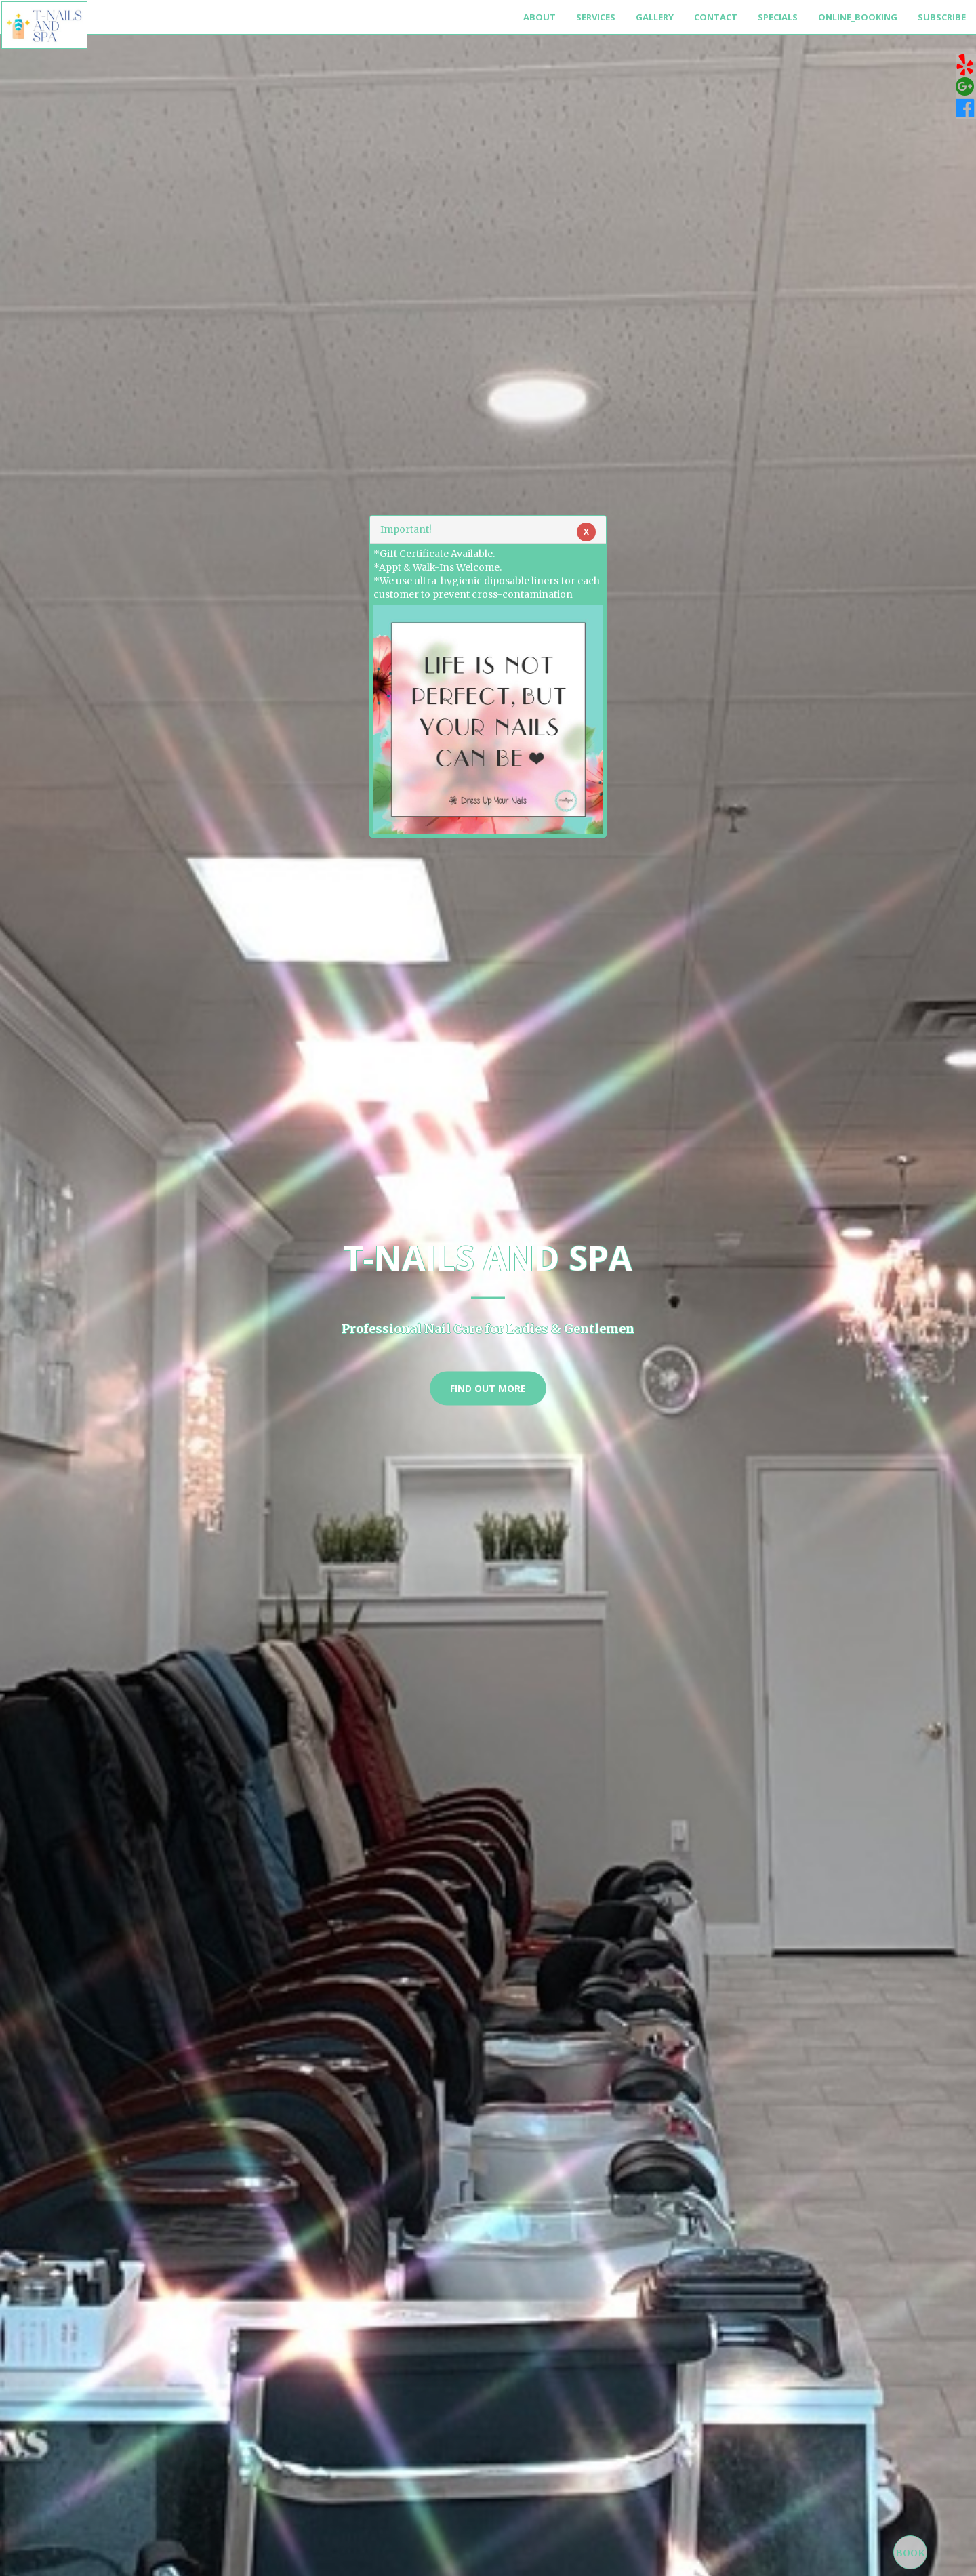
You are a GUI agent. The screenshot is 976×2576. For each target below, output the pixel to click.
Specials (778, 17)
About (539, 17)
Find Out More (488, 1387)
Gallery (655, 17)
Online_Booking (857, 17)
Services (595, 17)
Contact (715, 17)
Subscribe (942, 17)
